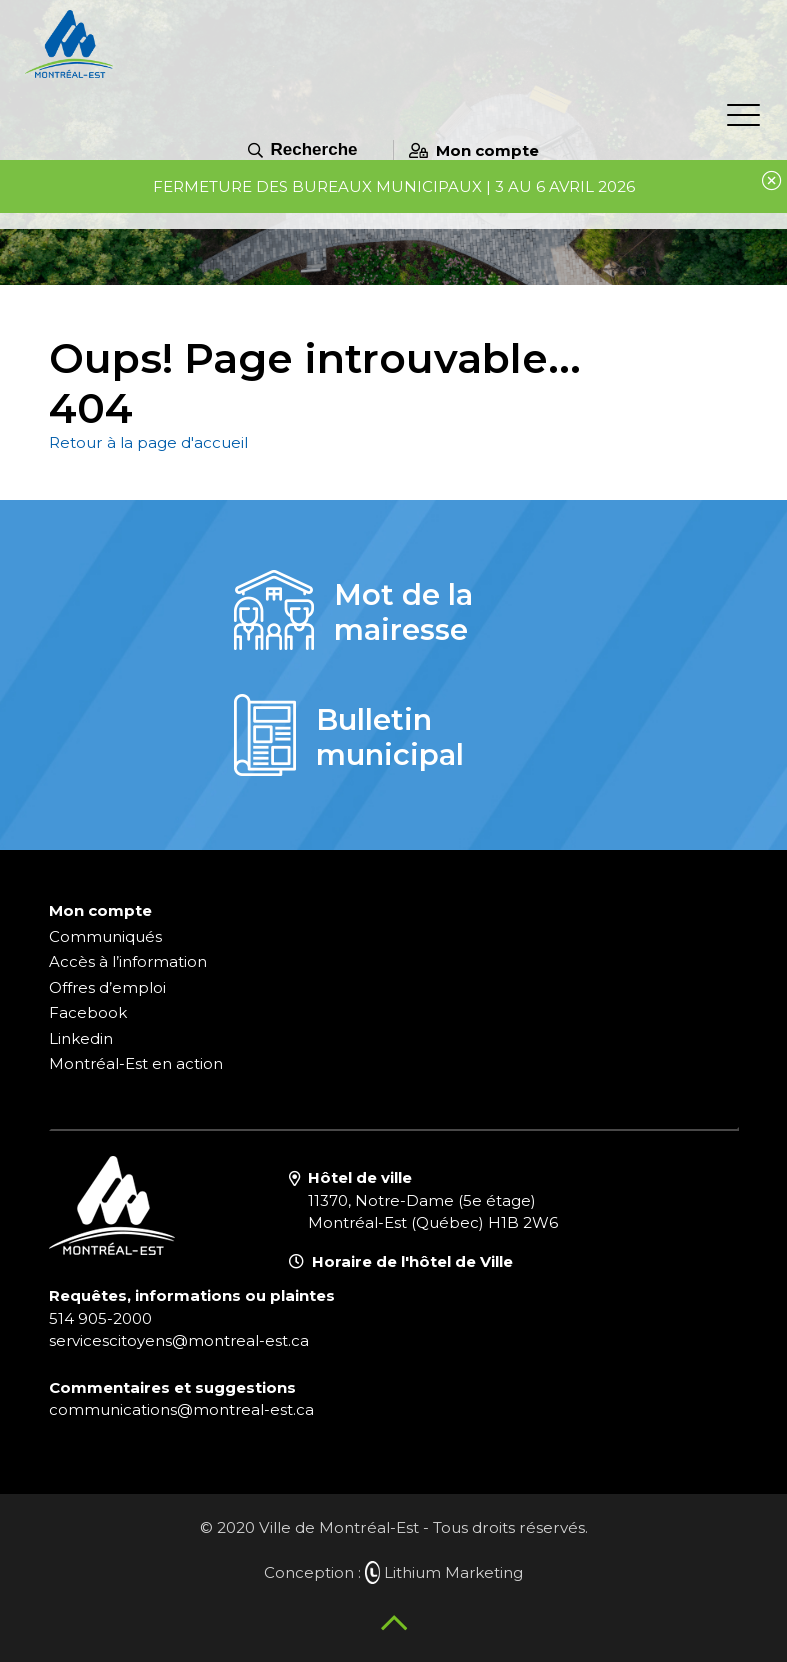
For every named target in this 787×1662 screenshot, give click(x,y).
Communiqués (105, 936)
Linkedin (81, 1038)
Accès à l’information (128, 961)
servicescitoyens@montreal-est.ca (179, 1340)
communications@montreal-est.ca (181, 1409)
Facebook (88, 1012)
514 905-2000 (100, 1318)
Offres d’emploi (107, 987)
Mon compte (474, 150)
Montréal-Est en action (136, 1063)
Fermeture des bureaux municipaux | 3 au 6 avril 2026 (394, 186)
